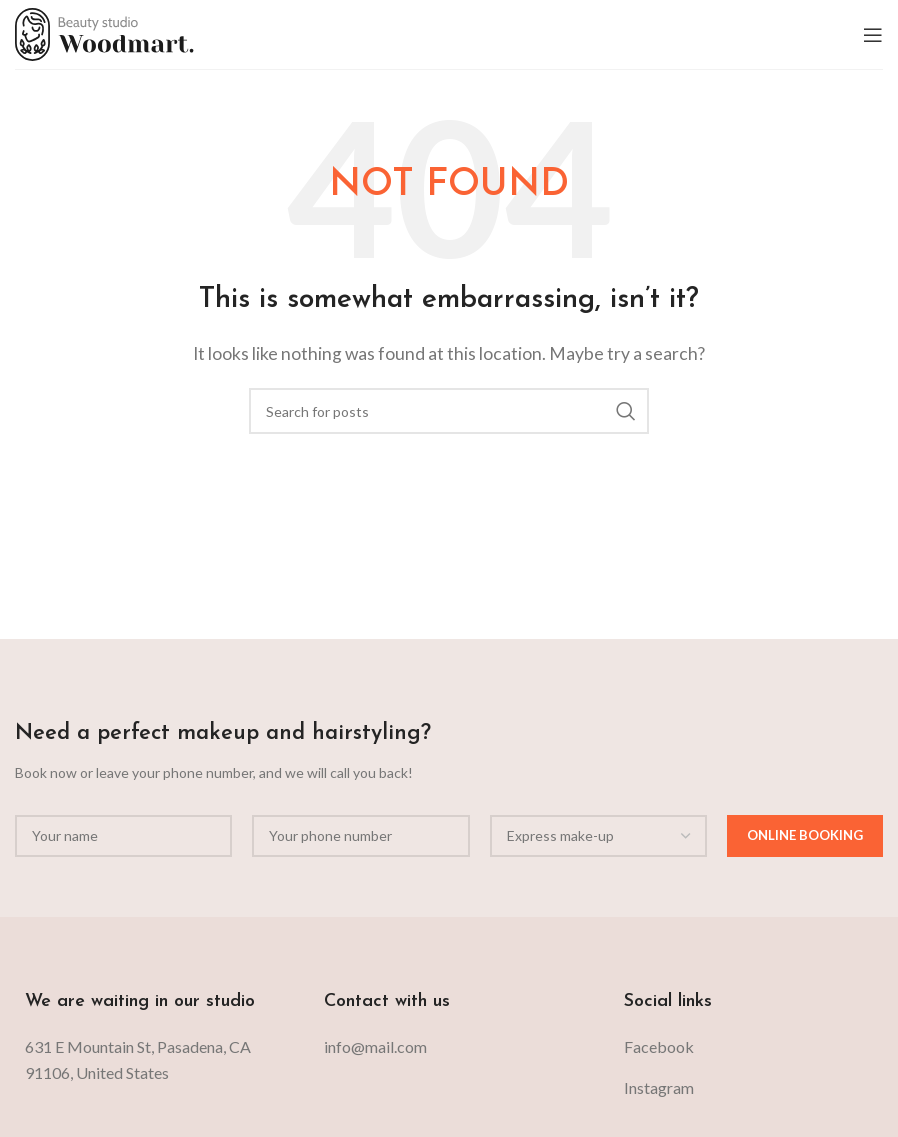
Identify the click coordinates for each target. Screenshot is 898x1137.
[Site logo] (104, 32)
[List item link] (448, 1047)
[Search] (449, 411)
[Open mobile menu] (873, 35)
